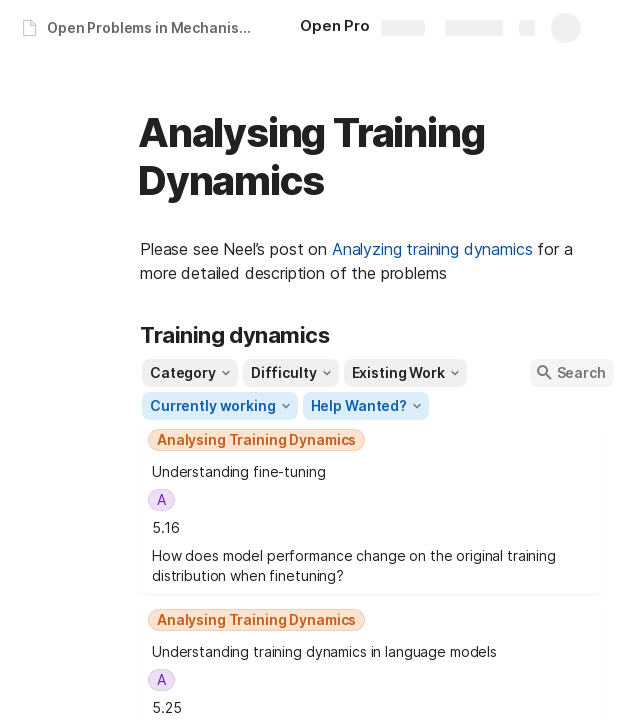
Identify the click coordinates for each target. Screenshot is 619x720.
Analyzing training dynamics (432, 249)
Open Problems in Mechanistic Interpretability (153, 27)
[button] (190, 373)
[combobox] (371, 440)
